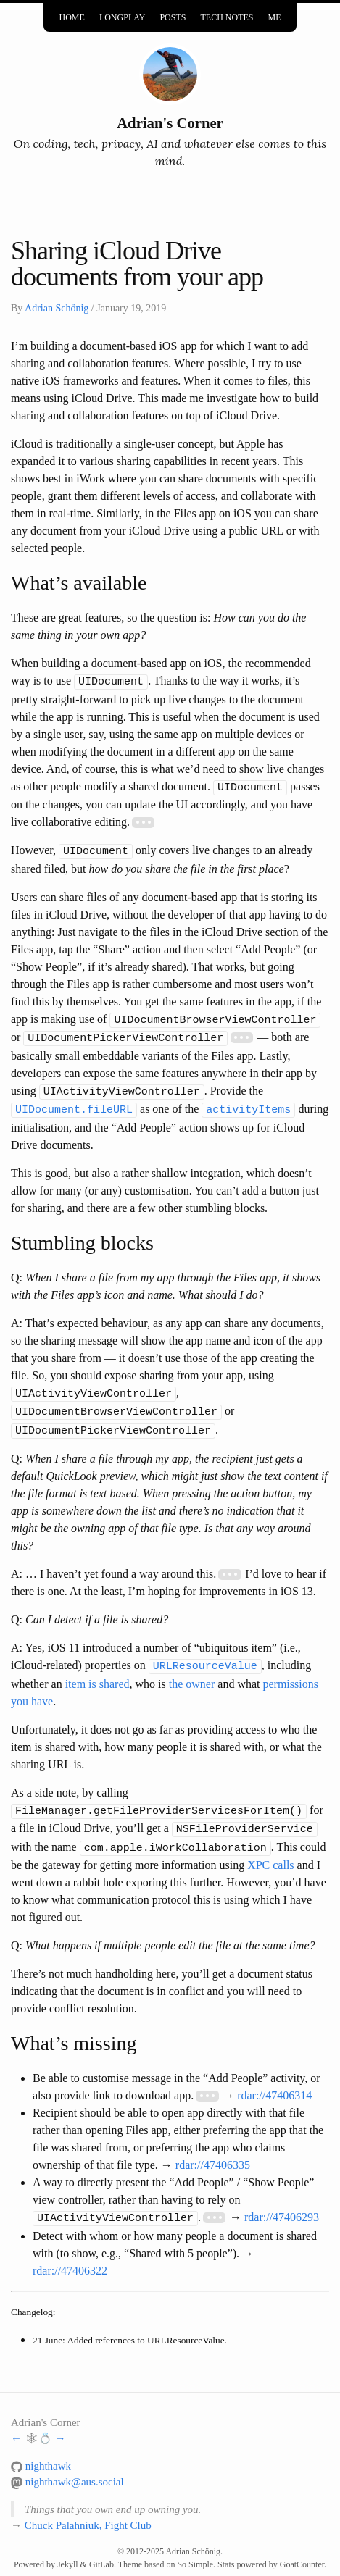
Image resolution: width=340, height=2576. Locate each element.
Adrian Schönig (56, 308)
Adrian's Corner (170, 123)
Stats (225, 2548)
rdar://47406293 (281, 2202)
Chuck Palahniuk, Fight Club (88, 2509)
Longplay (122, 15)
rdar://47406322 (70, 2254)
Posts (172, 15)
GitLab (101, 2548)
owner (200, 1671)
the (176, 1671)
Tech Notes (226, 15)
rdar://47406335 (212, 2150)
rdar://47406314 (274, 2080)
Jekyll (67, 2548)
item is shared (97, 1671)
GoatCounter (302, 2548)
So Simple (195, 2548)
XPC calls (270, 1850)
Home (72, 15)
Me (274, 15)
